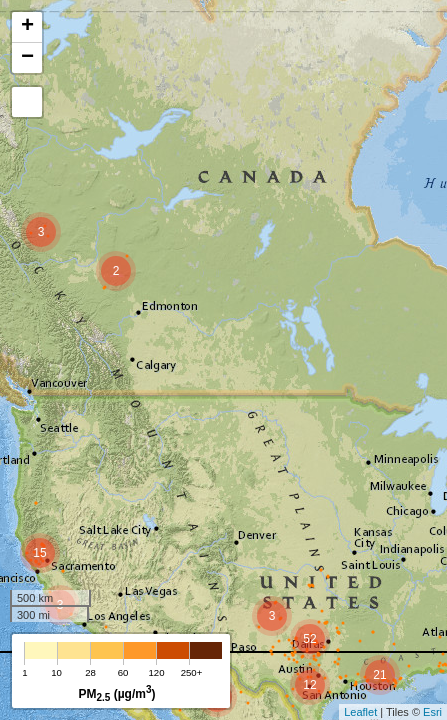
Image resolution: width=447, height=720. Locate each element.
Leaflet (360, 712)
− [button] (27, 58)
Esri (432, 712)
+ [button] (27, 27)
